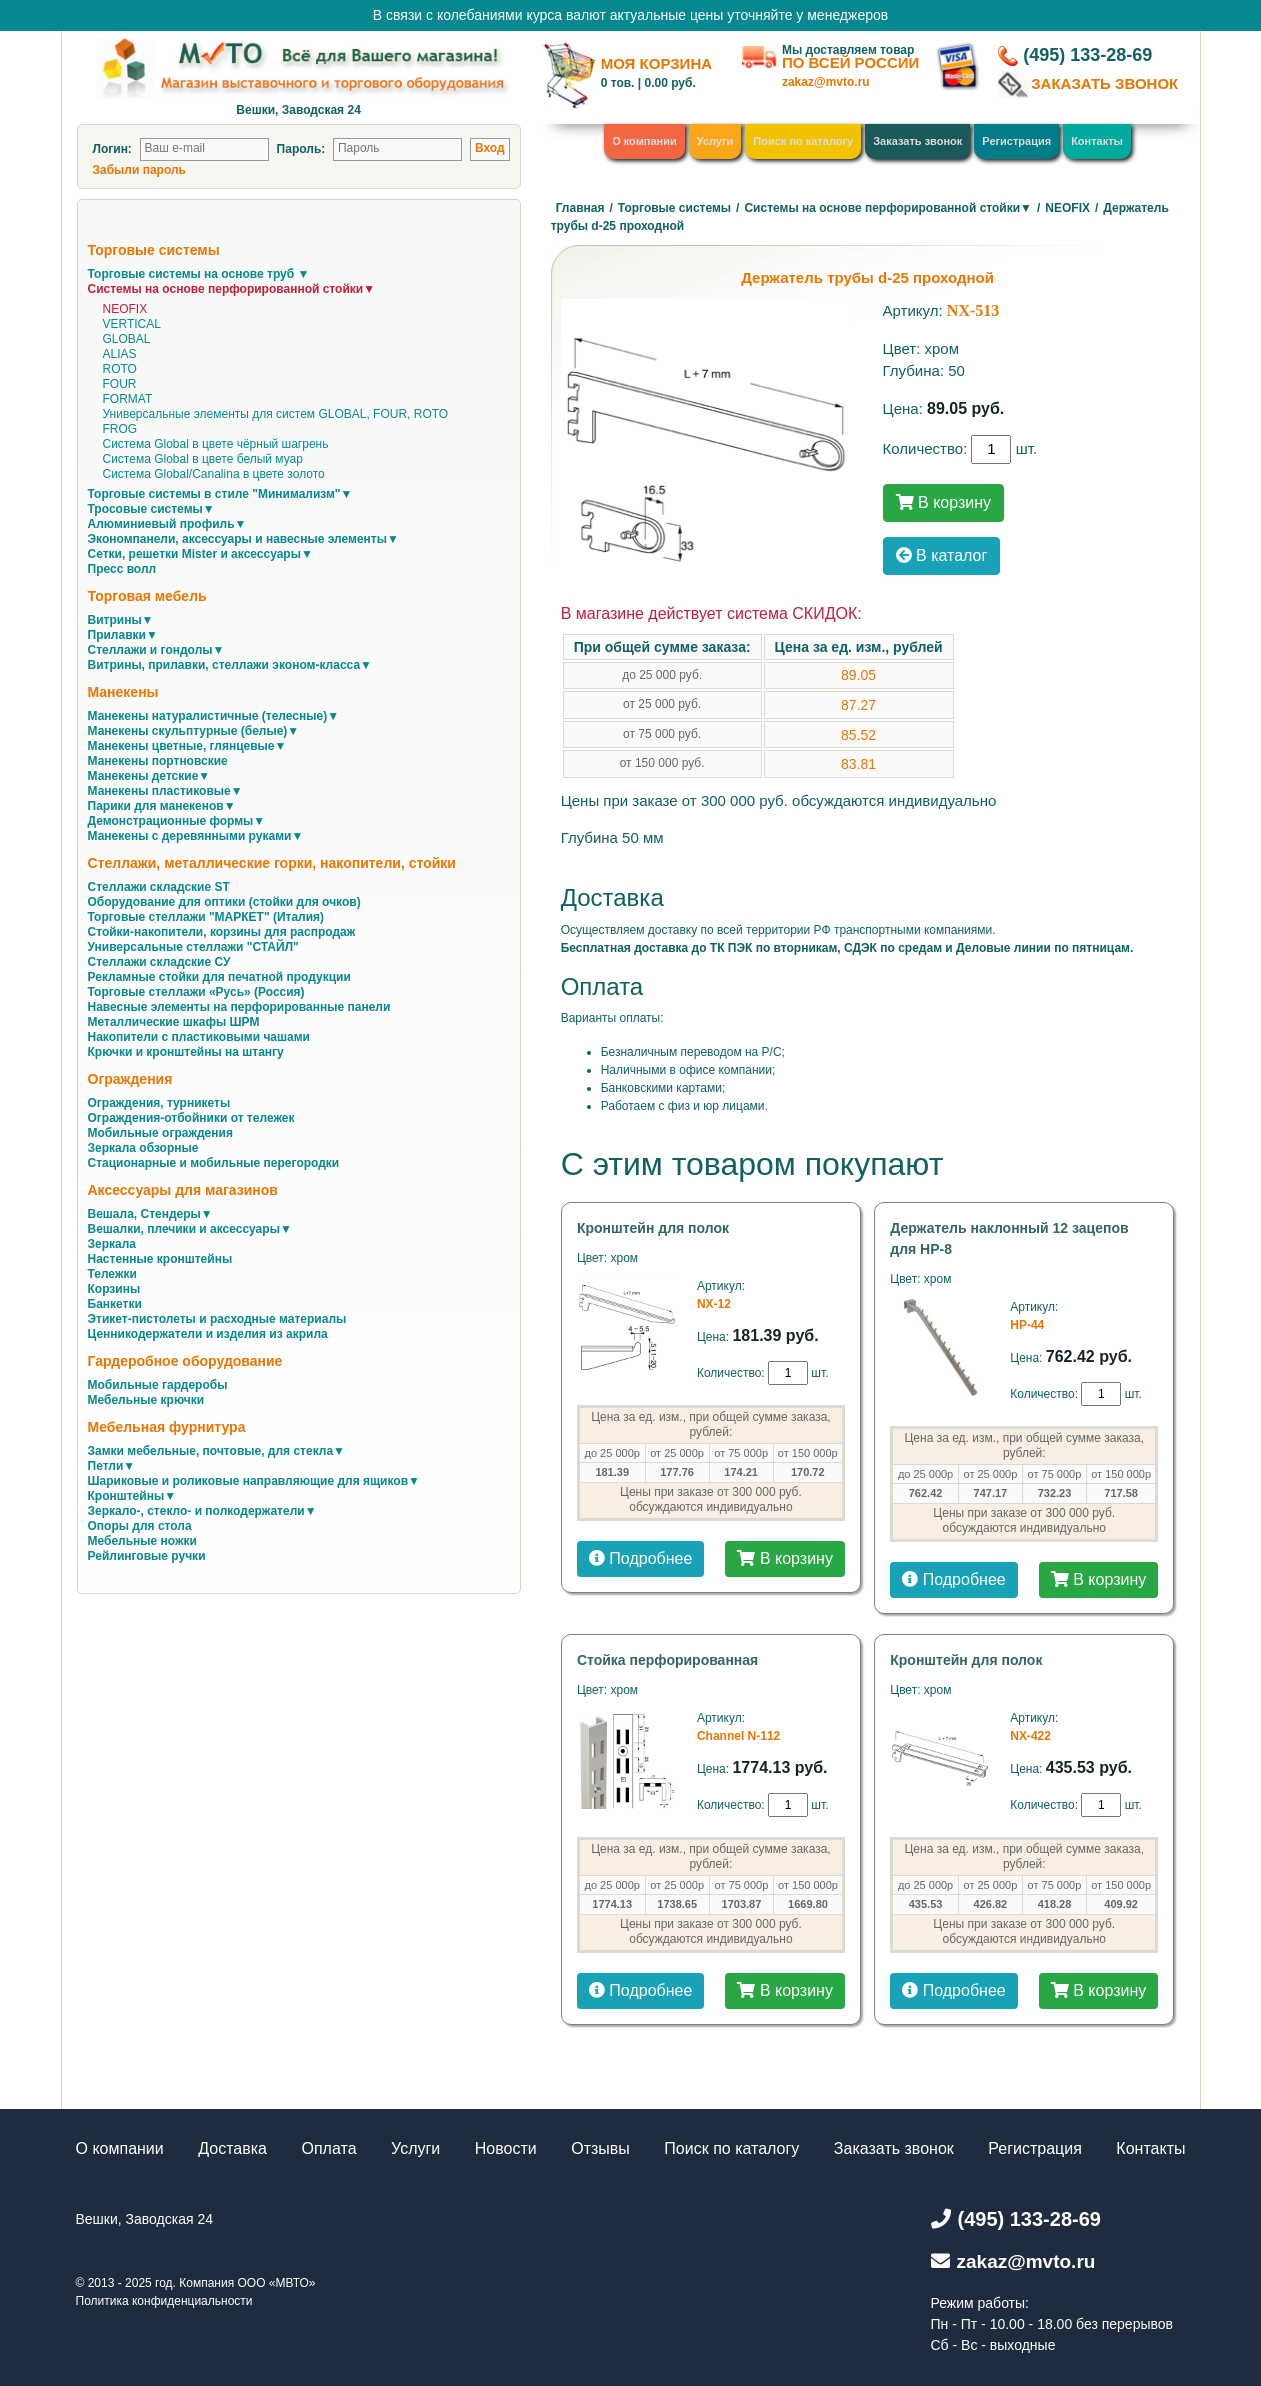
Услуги (715, 141)
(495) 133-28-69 (1087, 55)
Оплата (329, 2148)
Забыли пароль (139, 170)
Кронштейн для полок (653, 1228)
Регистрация (1016, 141)
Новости (506, 2148)
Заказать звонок (917, 141)
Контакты (1097, 141)
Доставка (232, 2148)
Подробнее (640, 1558)
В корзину (943, 502)
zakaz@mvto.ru (826, 82)
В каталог (942, 555)
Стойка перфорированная (667, 1660)
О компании (644, 141)
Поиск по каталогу (803, 141)
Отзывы (600, 2148)
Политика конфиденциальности (164, 2301)
